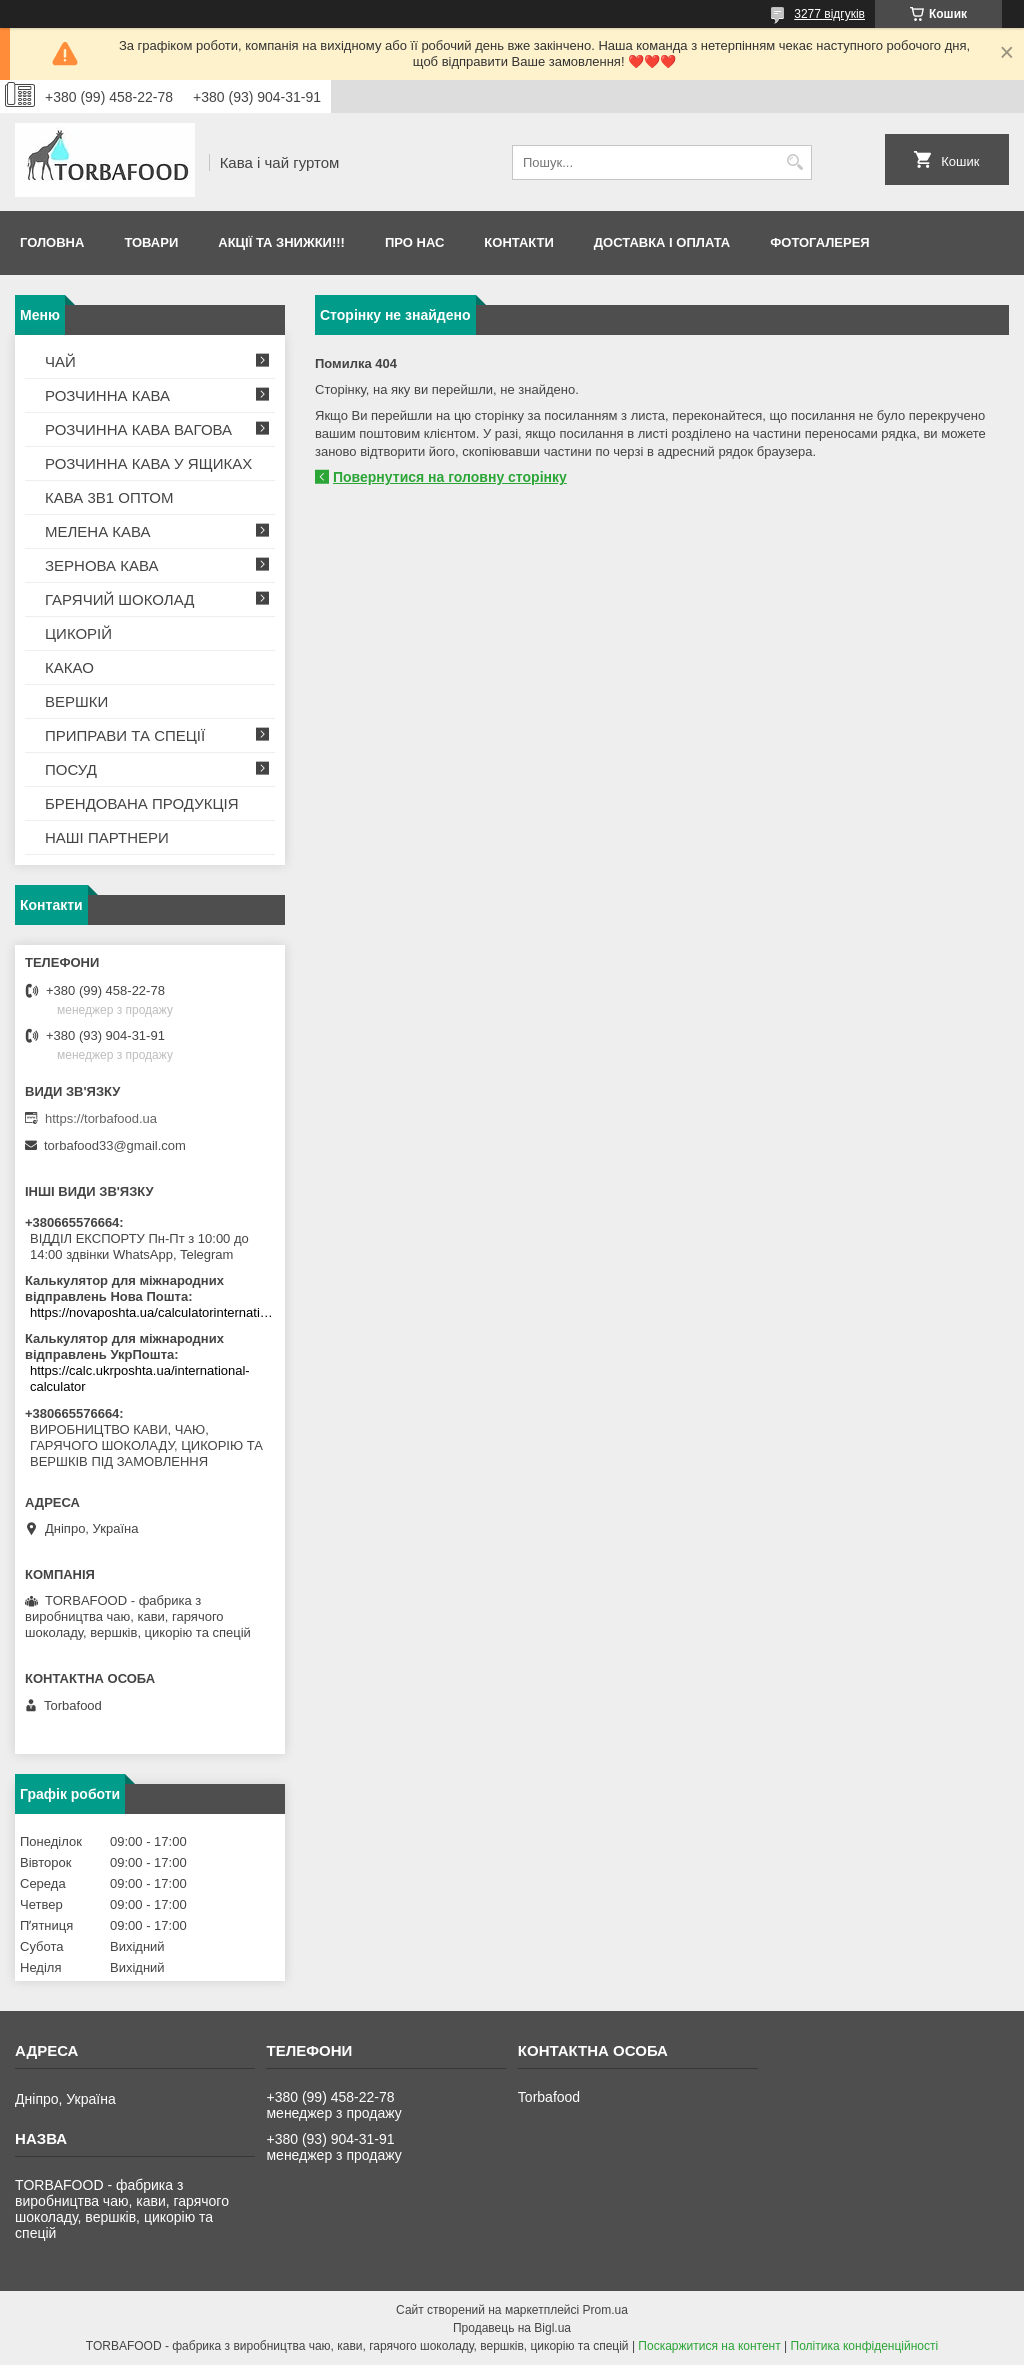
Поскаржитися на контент (709, 2346)
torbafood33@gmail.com (115, 1145)
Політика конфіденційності (865, 2346)
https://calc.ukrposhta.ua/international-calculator (140, 1378)
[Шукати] (794, 162)
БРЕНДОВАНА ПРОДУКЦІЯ (142, 803)
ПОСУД (71, 769)
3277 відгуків (829, 14)
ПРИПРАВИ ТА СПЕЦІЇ (125, 735)
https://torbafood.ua (101, 1118)
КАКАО (69, 667)
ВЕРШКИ (76, 701)
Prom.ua (605, 2310)
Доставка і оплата (662, 242)
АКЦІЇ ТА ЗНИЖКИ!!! (281, 242)
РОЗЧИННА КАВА (107, 395)
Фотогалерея (820, 242)
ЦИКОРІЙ (78, 633)
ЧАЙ (60, 361)
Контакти (519, 242)
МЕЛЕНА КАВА (98, 531)
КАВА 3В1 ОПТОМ (109, 497)
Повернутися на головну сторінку (450, 477)
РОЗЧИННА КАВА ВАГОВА (138, 429)
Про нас (414, 242)
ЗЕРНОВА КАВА (102, 565)
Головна (52, 242)
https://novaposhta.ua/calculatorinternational (152, 1312)
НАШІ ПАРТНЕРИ (107, 837)
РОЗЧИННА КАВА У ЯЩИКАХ (148, 463)
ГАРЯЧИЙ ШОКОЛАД (119, 599)
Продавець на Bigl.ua (512, 2328)
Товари (151, 242)
